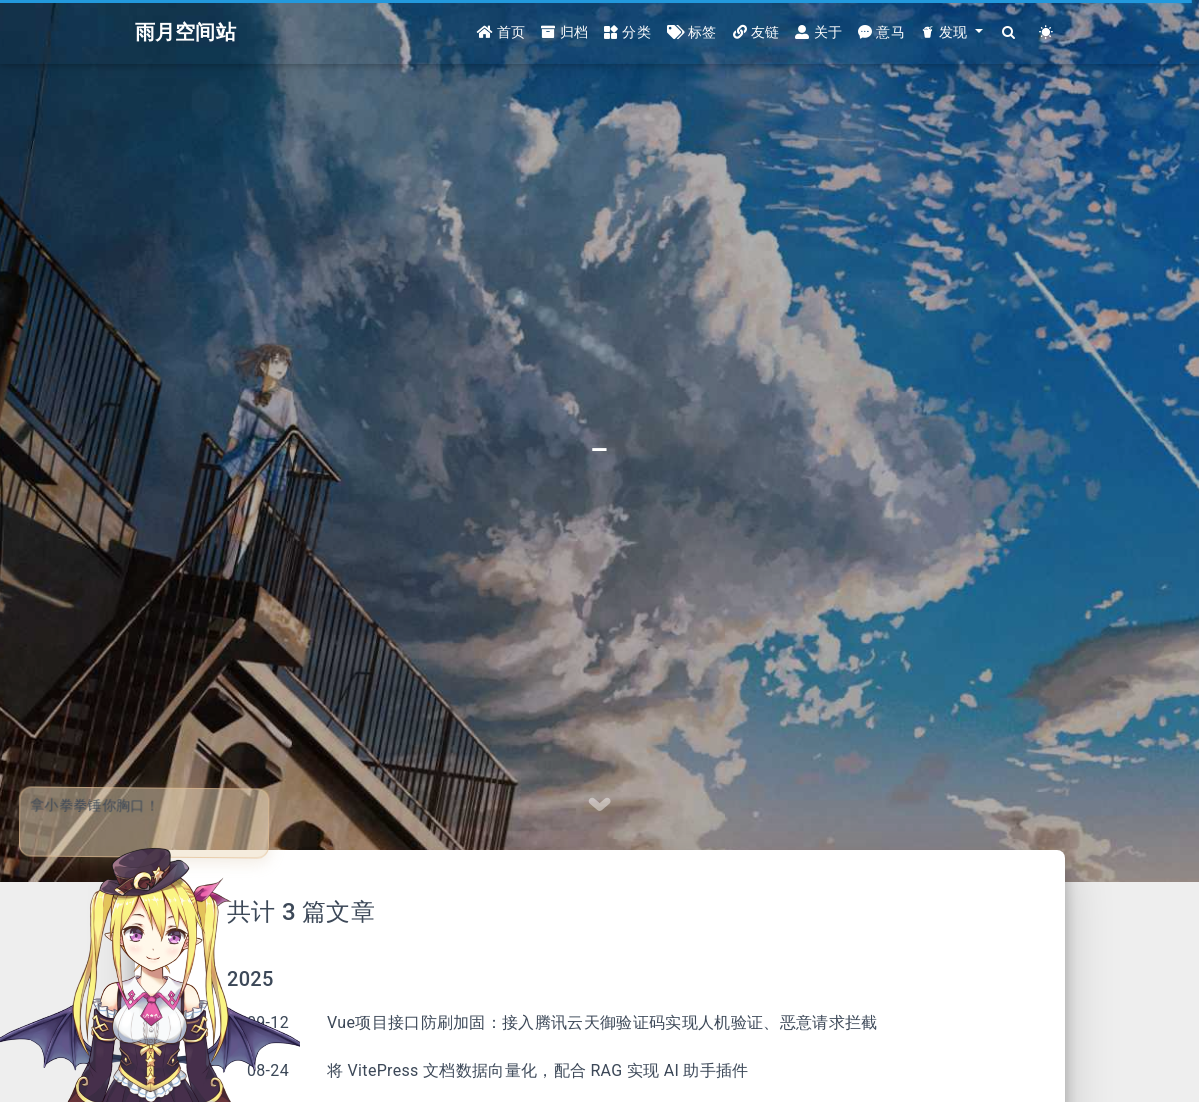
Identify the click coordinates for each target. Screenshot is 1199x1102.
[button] (952, 32)
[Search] (1009, 32)
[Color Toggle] (1046, 32)
